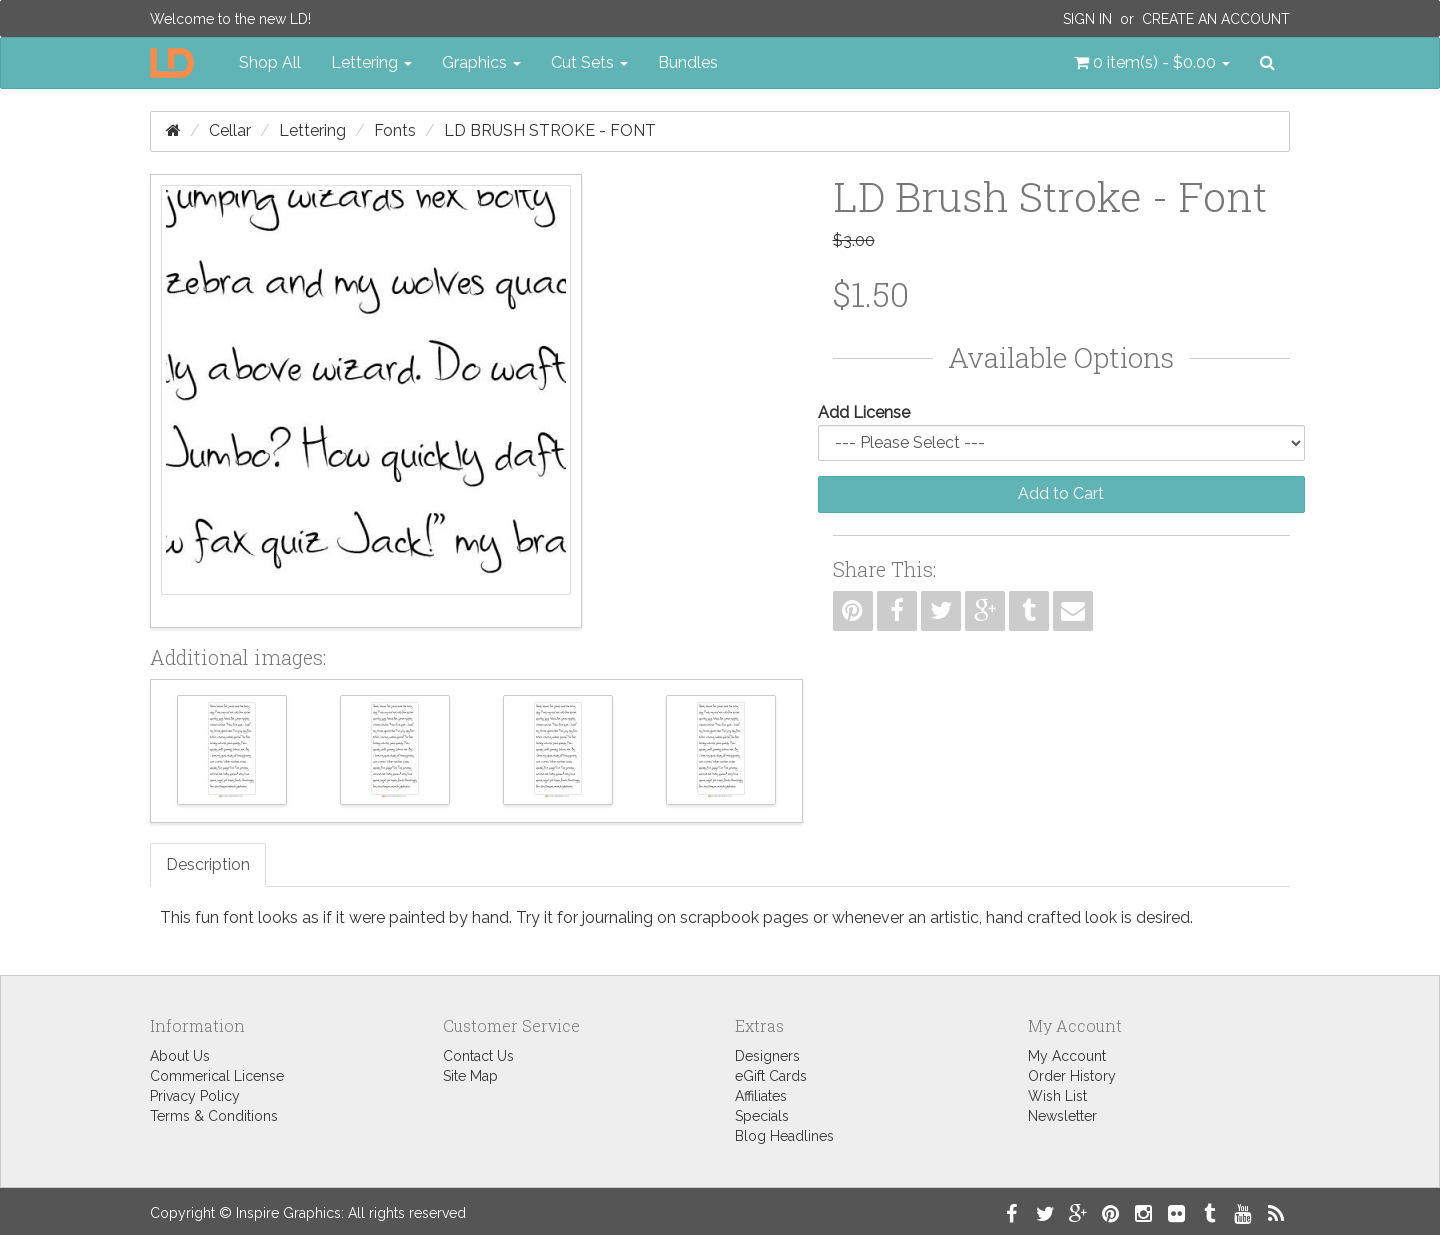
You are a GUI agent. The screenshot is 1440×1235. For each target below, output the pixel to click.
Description (208, 864)
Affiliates (761, 1096)
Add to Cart (1061, 493)
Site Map (470, 1076)
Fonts (395, 130)
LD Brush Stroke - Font (550, 130)
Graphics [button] (481, 62)
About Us (180, 1056)
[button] (1152, 63)
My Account (1067, 1056)
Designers (767, 1056)
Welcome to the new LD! (230, 19)
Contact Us (478, 1056)
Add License (864, 412)
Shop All (270, 62)
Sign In (1087, 19)
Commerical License (217, 1076)
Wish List (1057, 1096)
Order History (1072, 1076)
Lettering (312, 130)
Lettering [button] (371, 62)
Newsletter (1062, 1116)
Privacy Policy (195, 1096)
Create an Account (1216, 19)
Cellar (230, 130)
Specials (762, 1116)
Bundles (688, 62)
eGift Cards (771, 1076)
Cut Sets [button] (589, 62)
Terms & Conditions (214, 1116)
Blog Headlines (784, 1136)
